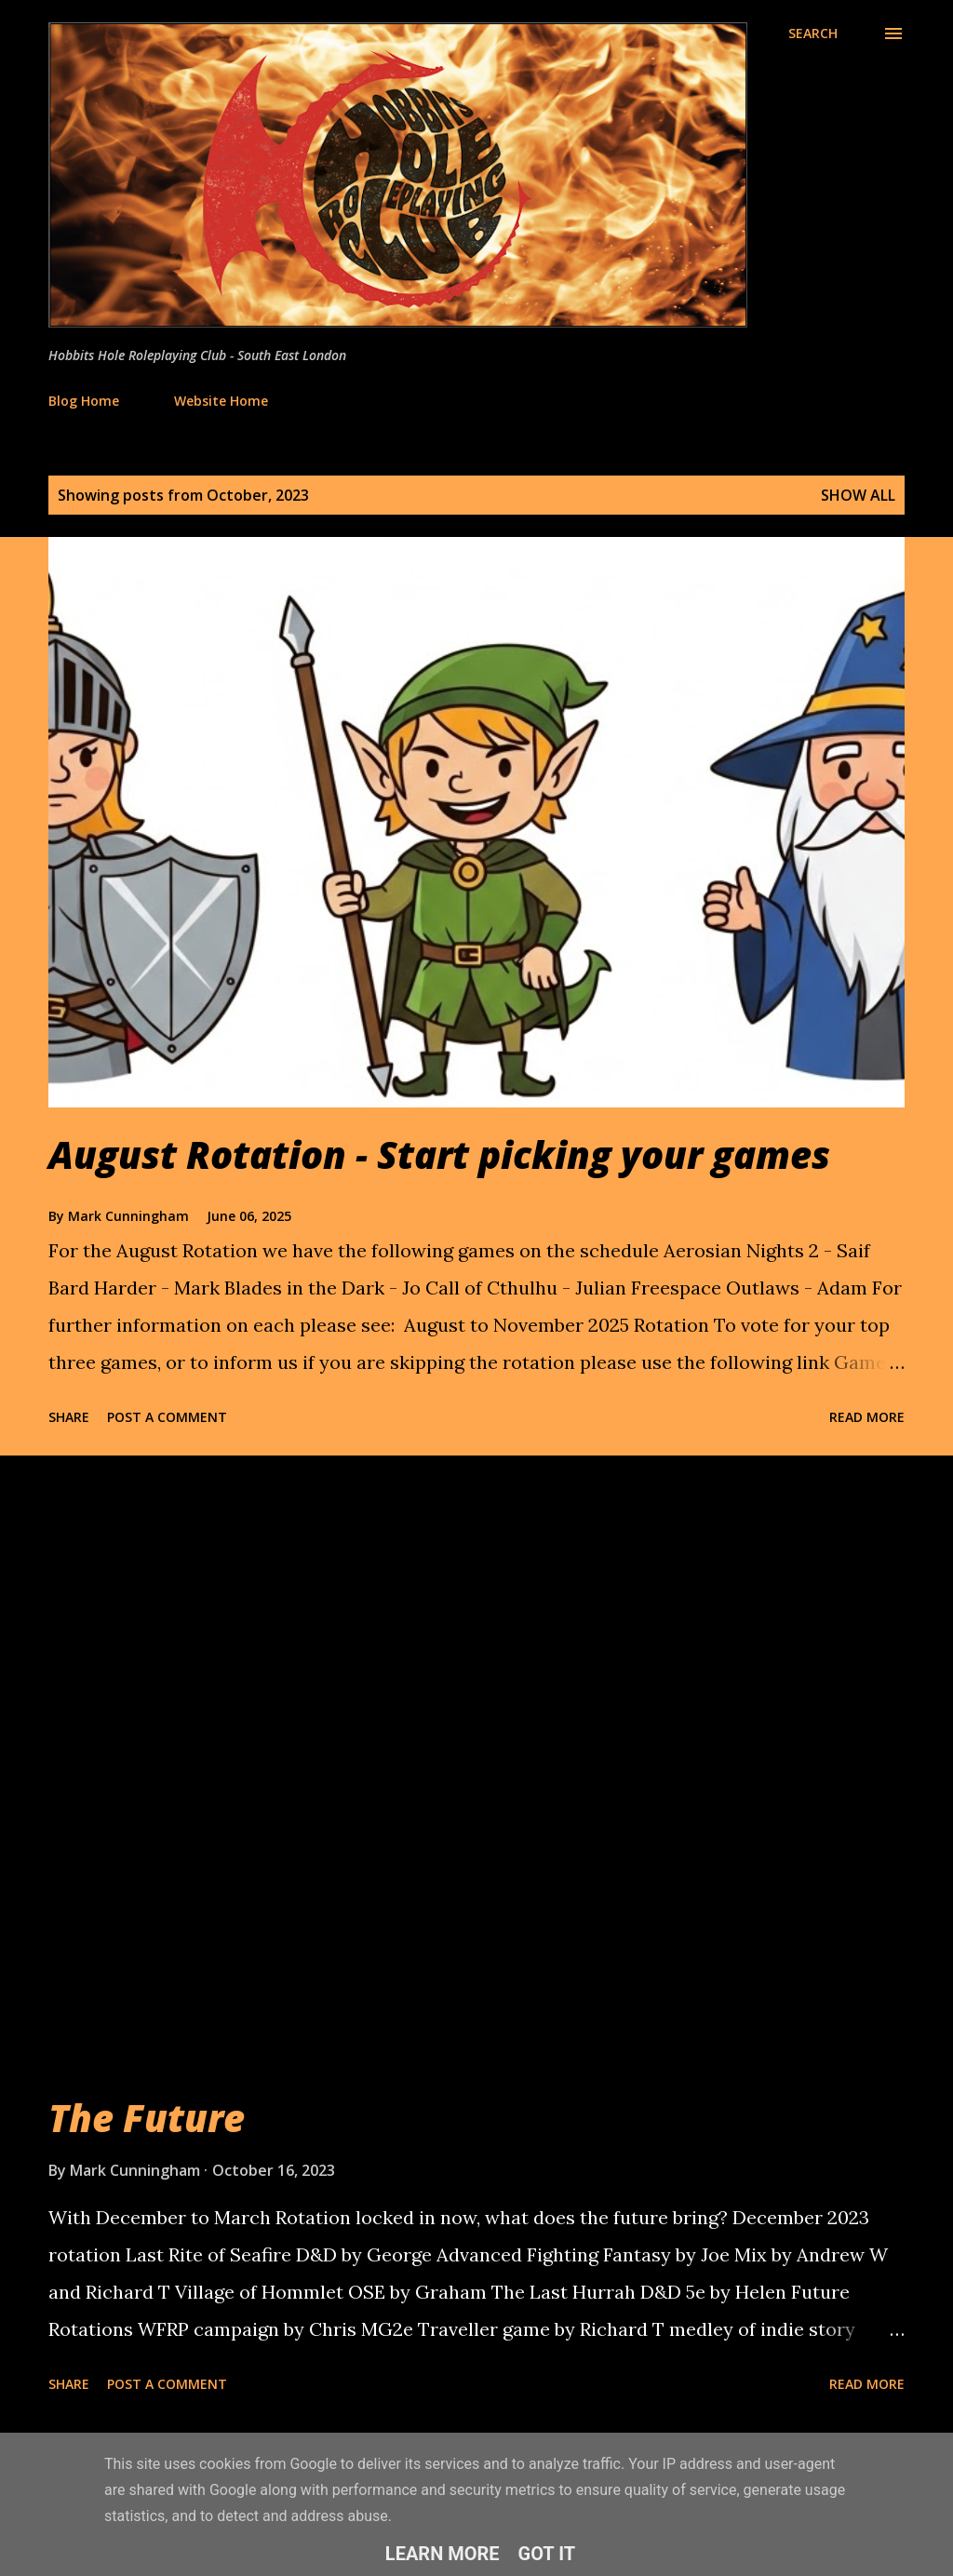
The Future (146, 2117)
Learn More (442, 2553)
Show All (858, 495)
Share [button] (68, 1417)
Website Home (221, 400)
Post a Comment (167, 1417)
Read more (867, 1417)
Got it (547, 2553)
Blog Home (83, 400)
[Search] (813, 33)
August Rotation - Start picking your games (439, 1154)
